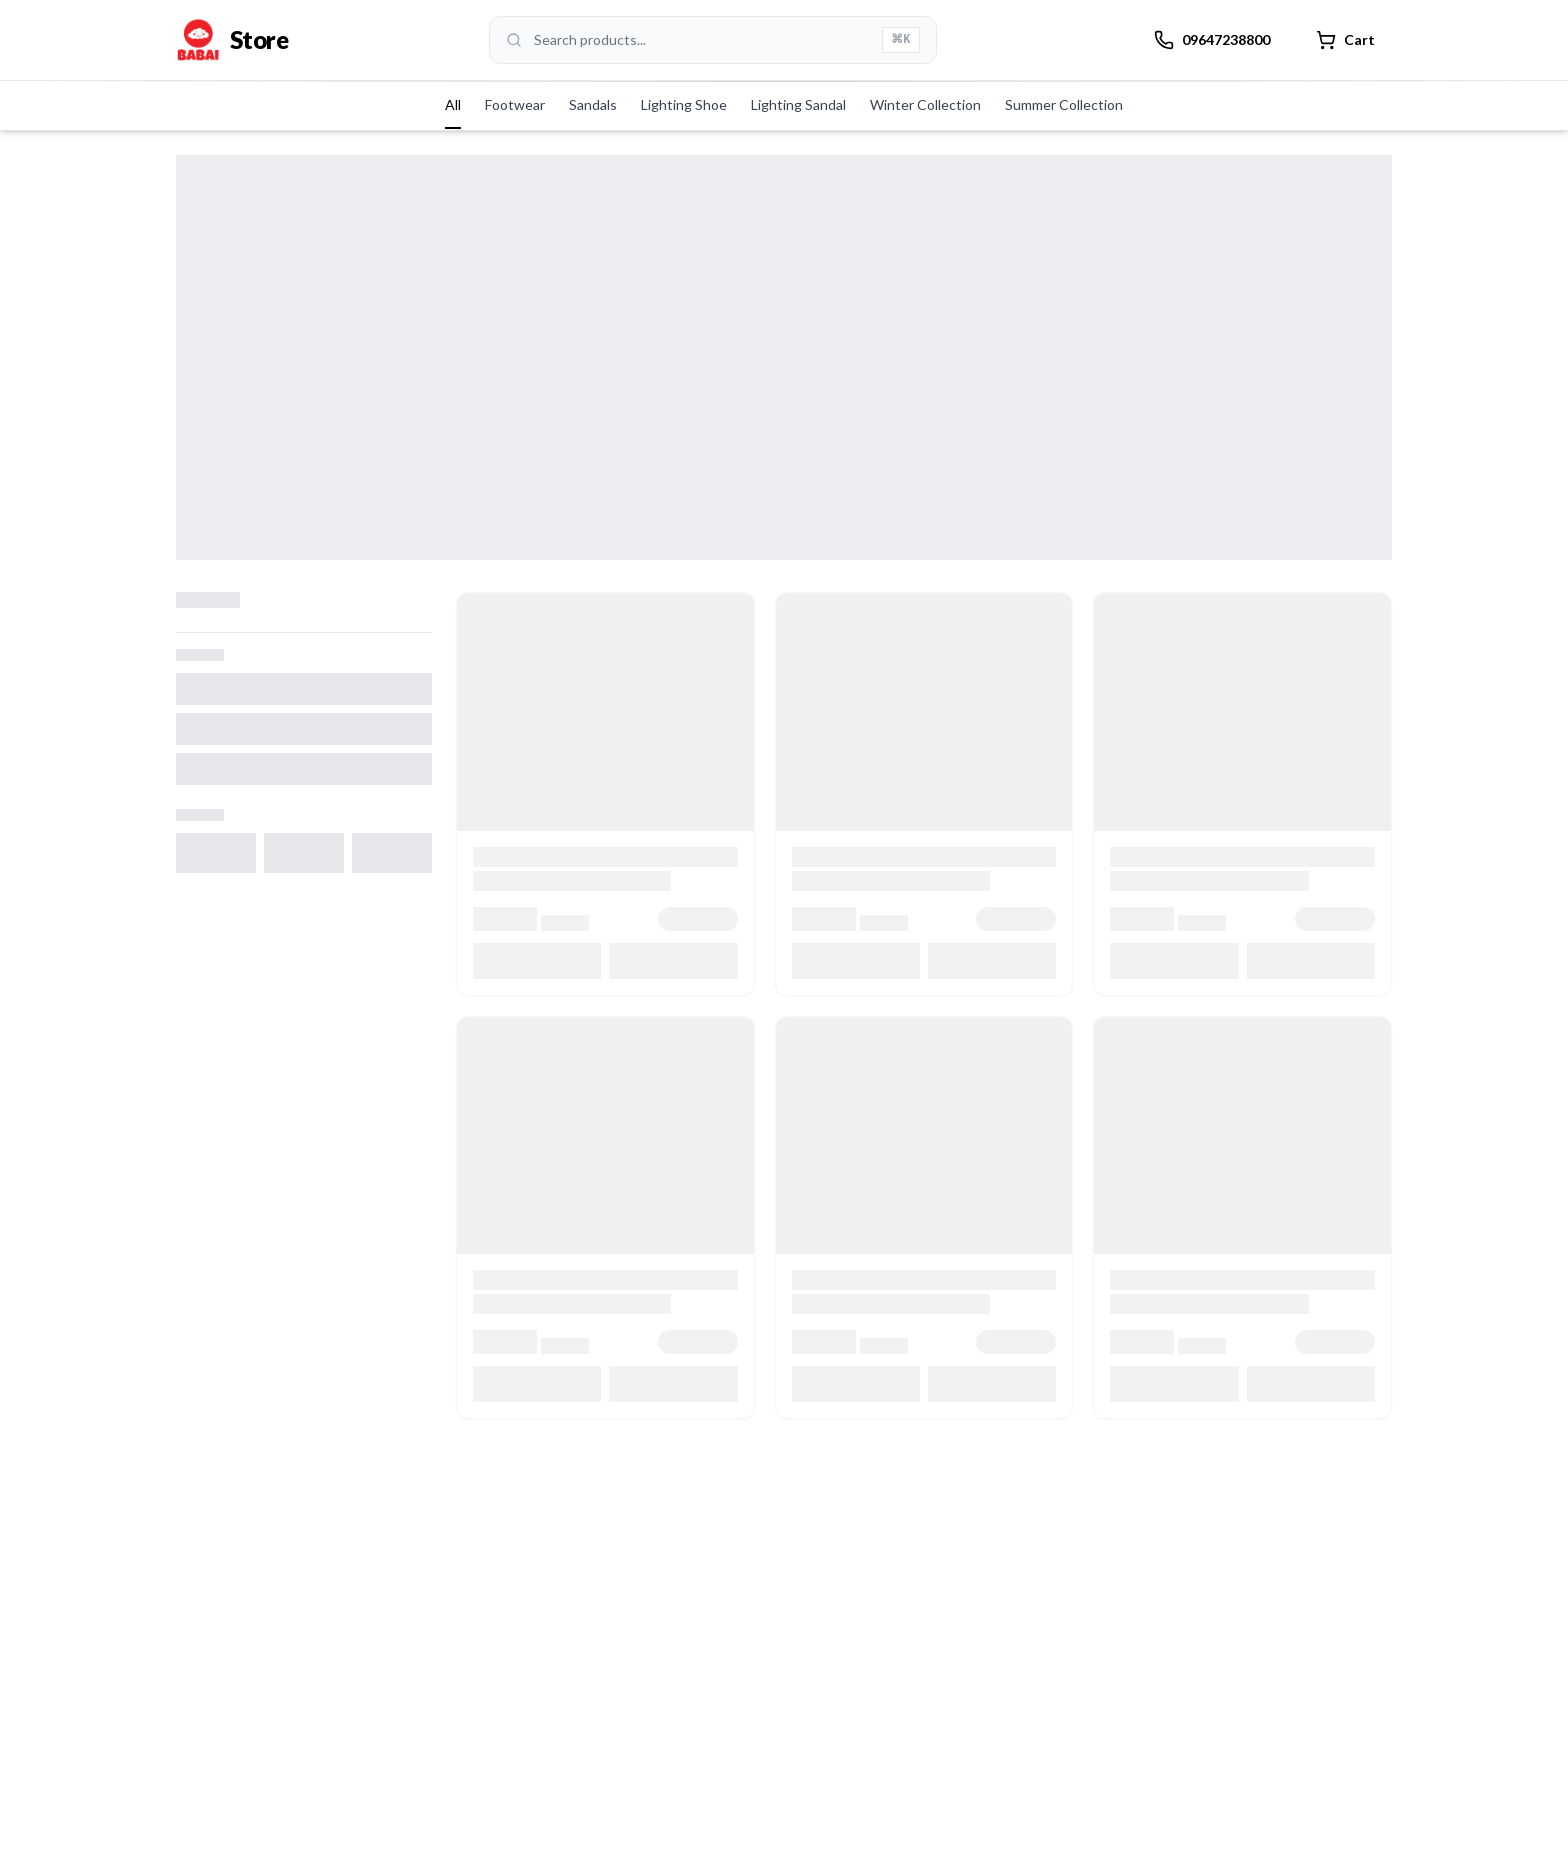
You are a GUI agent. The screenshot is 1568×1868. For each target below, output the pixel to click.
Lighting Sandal (798, 104)
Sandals (593, 104)
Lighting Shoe (684, 104)
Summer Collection (1064, 104)
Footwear (515, 104)
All (453, 104)
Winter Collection (925, 104)
